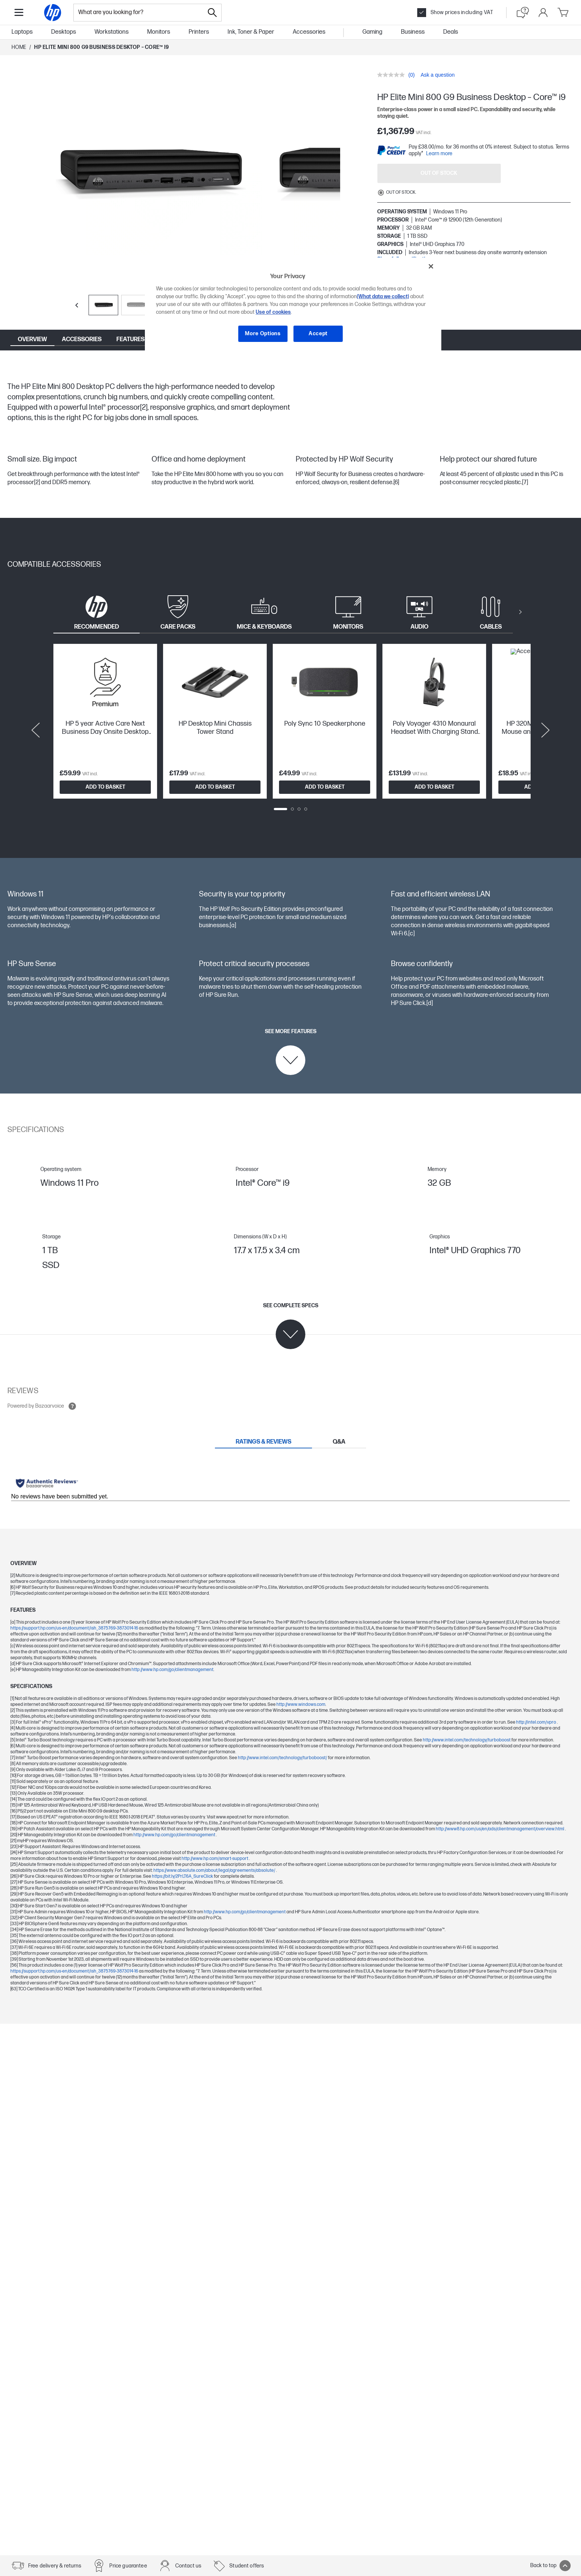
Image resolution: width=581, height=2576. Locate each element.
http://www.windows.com (300, 1704)
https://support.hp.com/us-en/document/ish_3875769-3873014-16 (74, 1628)
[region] (293, 305)
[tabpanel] (290, 730)
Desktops (63, 32)
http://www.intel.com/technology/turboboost (467, 1740)
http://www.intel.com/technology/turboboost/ (283, 1758)
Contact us (188, 2566)
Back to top (550, 2565)
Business (413, 32)
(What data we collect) (383, 296)
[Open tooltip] (72, 1406)
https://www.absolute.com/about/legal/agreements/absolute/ (214, 1870)
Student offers (246, 2566)
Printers (199, 32)
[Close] (431, 266)
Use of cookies (273, 312)
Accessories (309, 32)
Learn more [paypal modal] (439, 153)
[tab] (96, 611)
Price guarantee (128, 2566)
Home (18, 47)
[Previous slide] (76, 305)
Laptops (22, 32)
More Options (262, 333)
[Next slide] (545, 730)
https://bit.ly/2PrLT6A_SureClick (183, 1876)
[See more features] (290, 1051)
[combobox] (138, 12)
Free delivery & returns (54, 2566)
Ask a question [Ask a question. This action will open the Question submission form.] (438, 75)
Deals (450, 32)
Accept (318, 333)
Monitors (158, 32)
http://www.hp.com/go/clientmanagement (172, 1670)
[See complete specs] (290, 1325)
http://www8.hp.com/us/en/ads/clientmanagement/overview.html (500, 1829)
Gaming (372, 32)
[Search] (212, 12)
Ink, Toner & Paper (251, 32)
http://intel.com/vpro (536, 1722)
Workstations (111, 32)
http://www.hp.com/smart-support (215, 1858)
